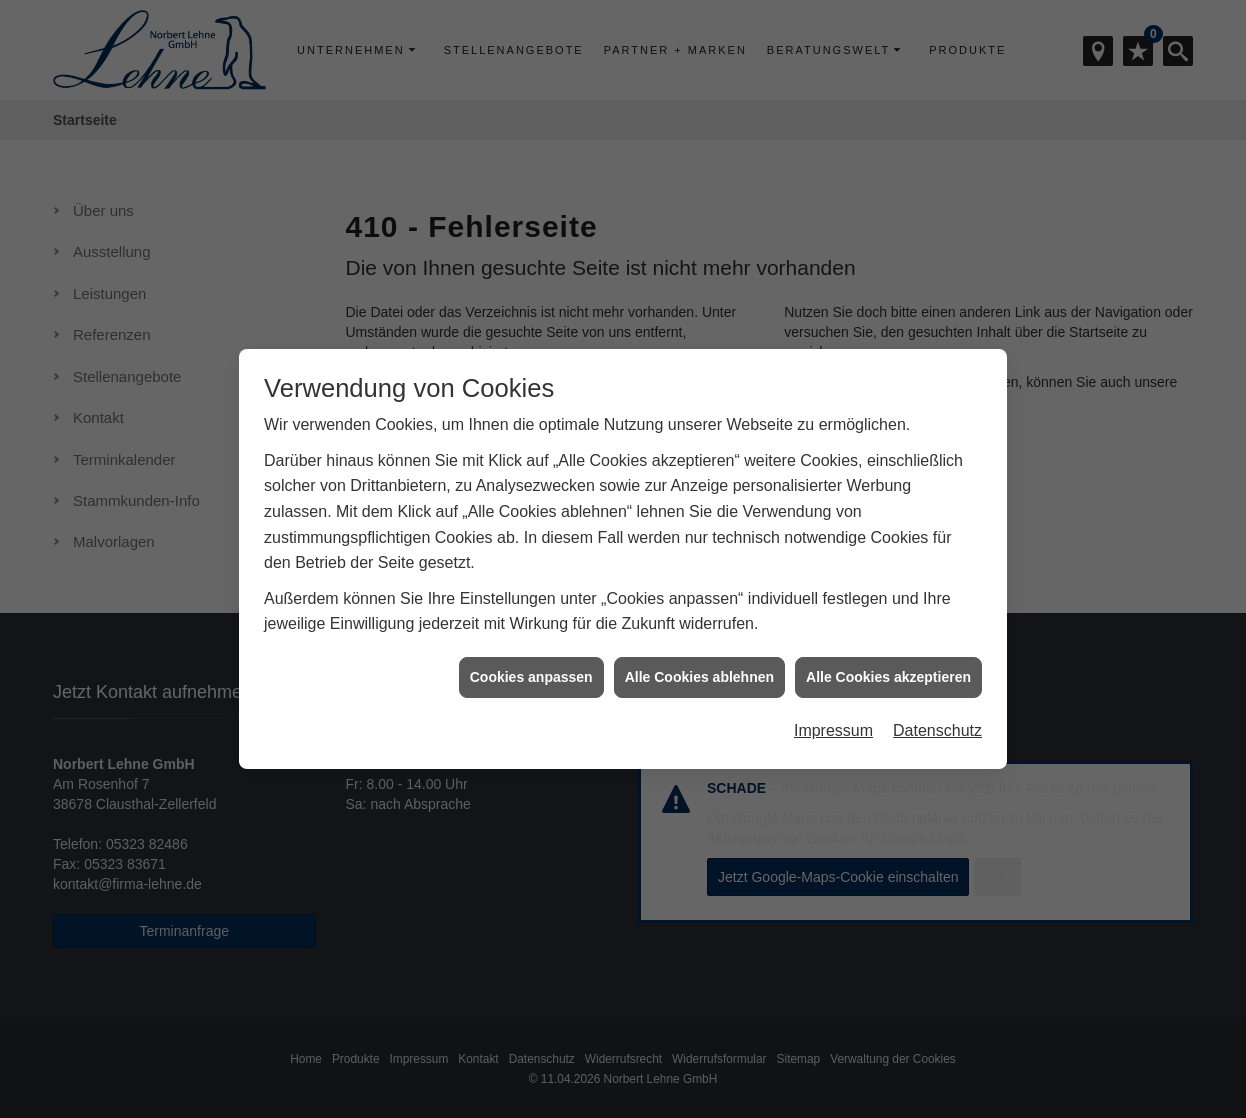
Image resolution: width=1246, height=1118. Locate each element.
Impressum (833, 723)
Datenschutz (937, 723)
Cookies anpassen (531, 669)
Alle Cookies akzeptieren (888, 669)
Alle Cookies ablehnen (699, 669)
